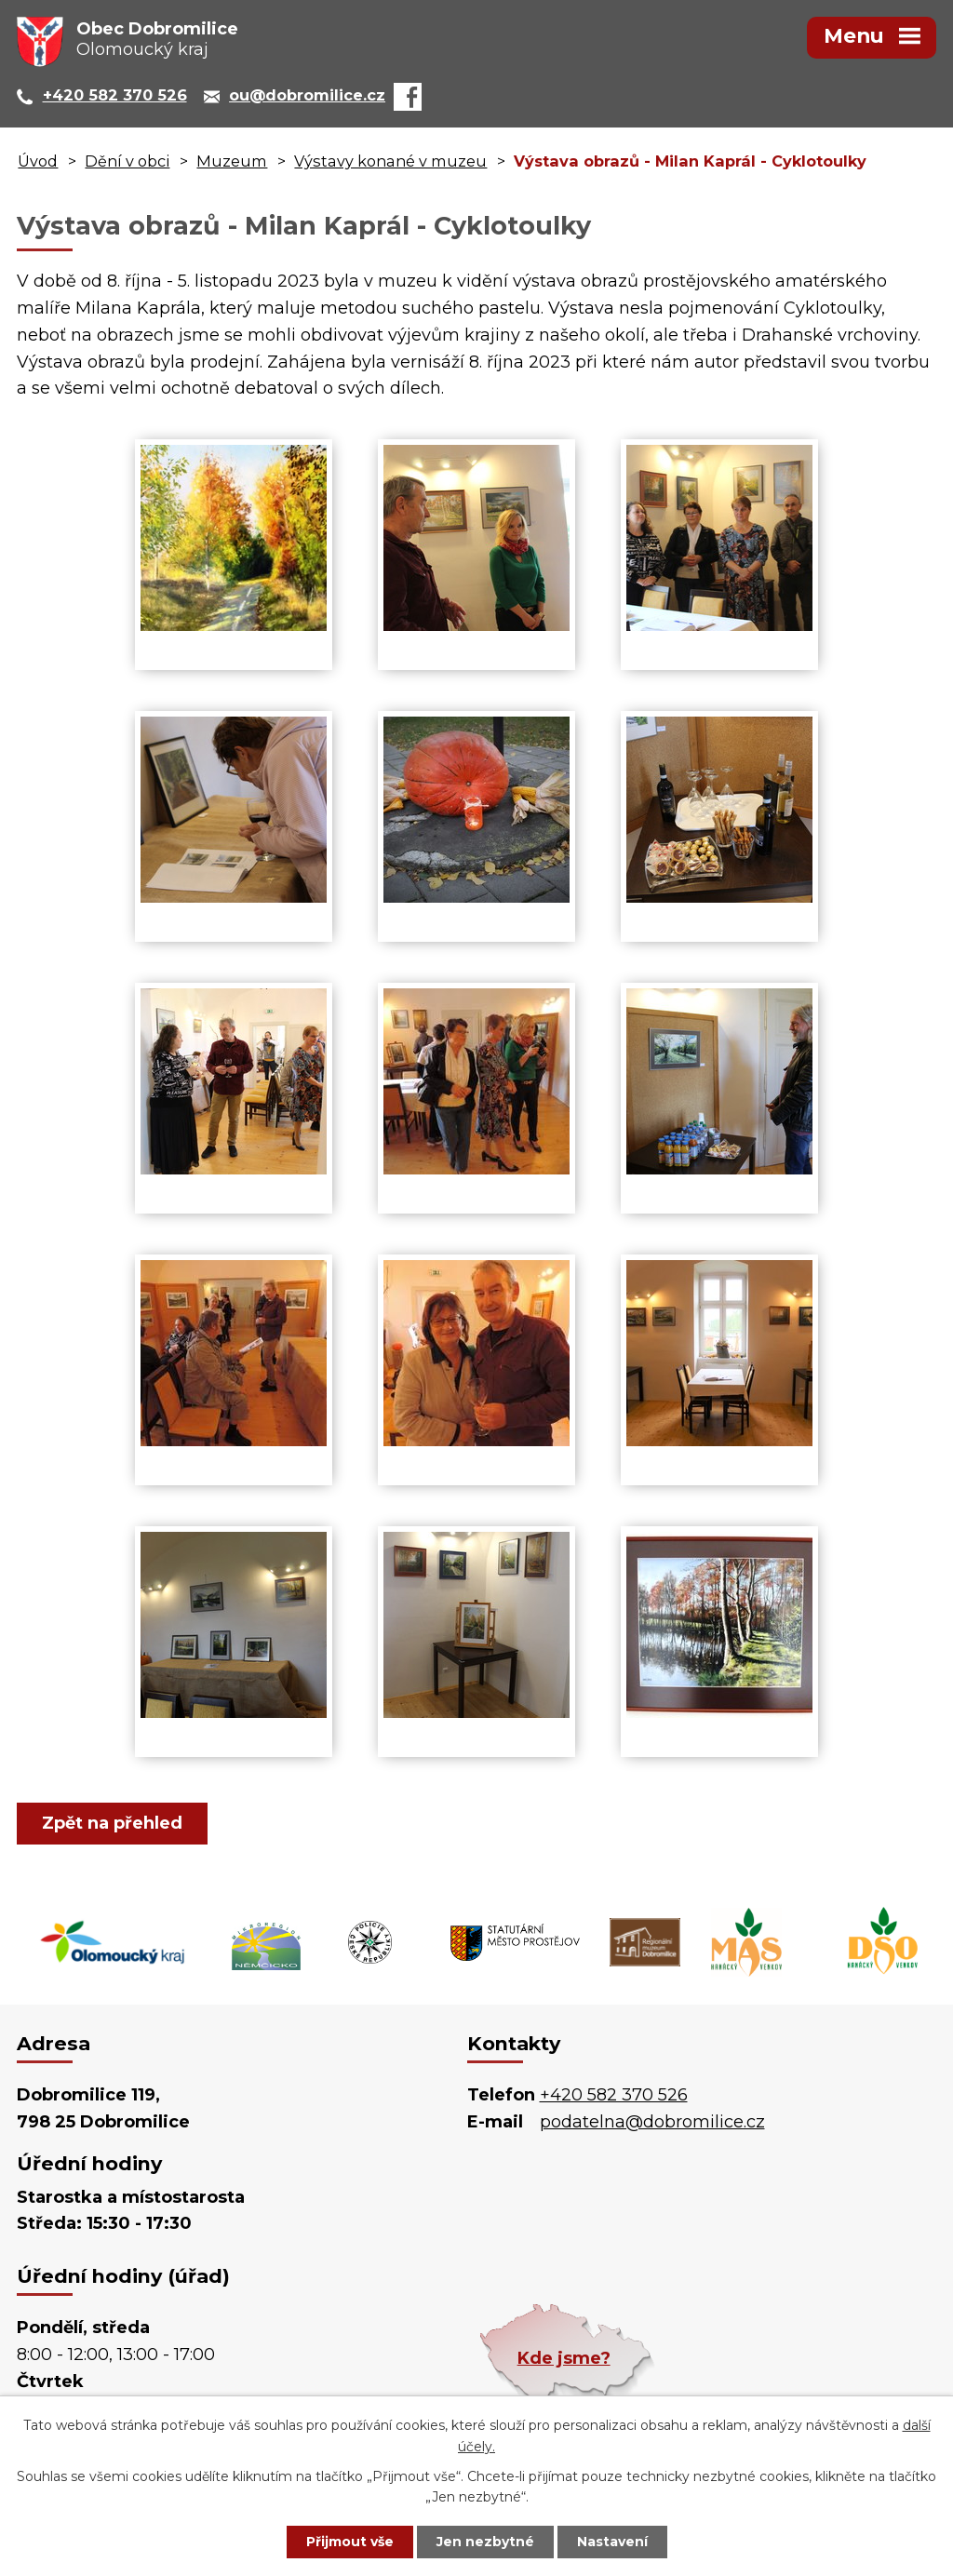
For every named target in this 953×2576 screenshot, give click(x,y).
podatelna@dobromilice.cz (652, 2122)
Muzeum (231, 161)
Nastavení (612, 2541)
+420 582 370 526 (614, 2095)
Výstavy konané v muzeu (390, 161)
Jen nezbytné (485, 2541)
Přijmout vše (350, 2541)
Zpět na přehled (112, 1823)
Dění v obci (127, 161)
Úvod (38, 161)
